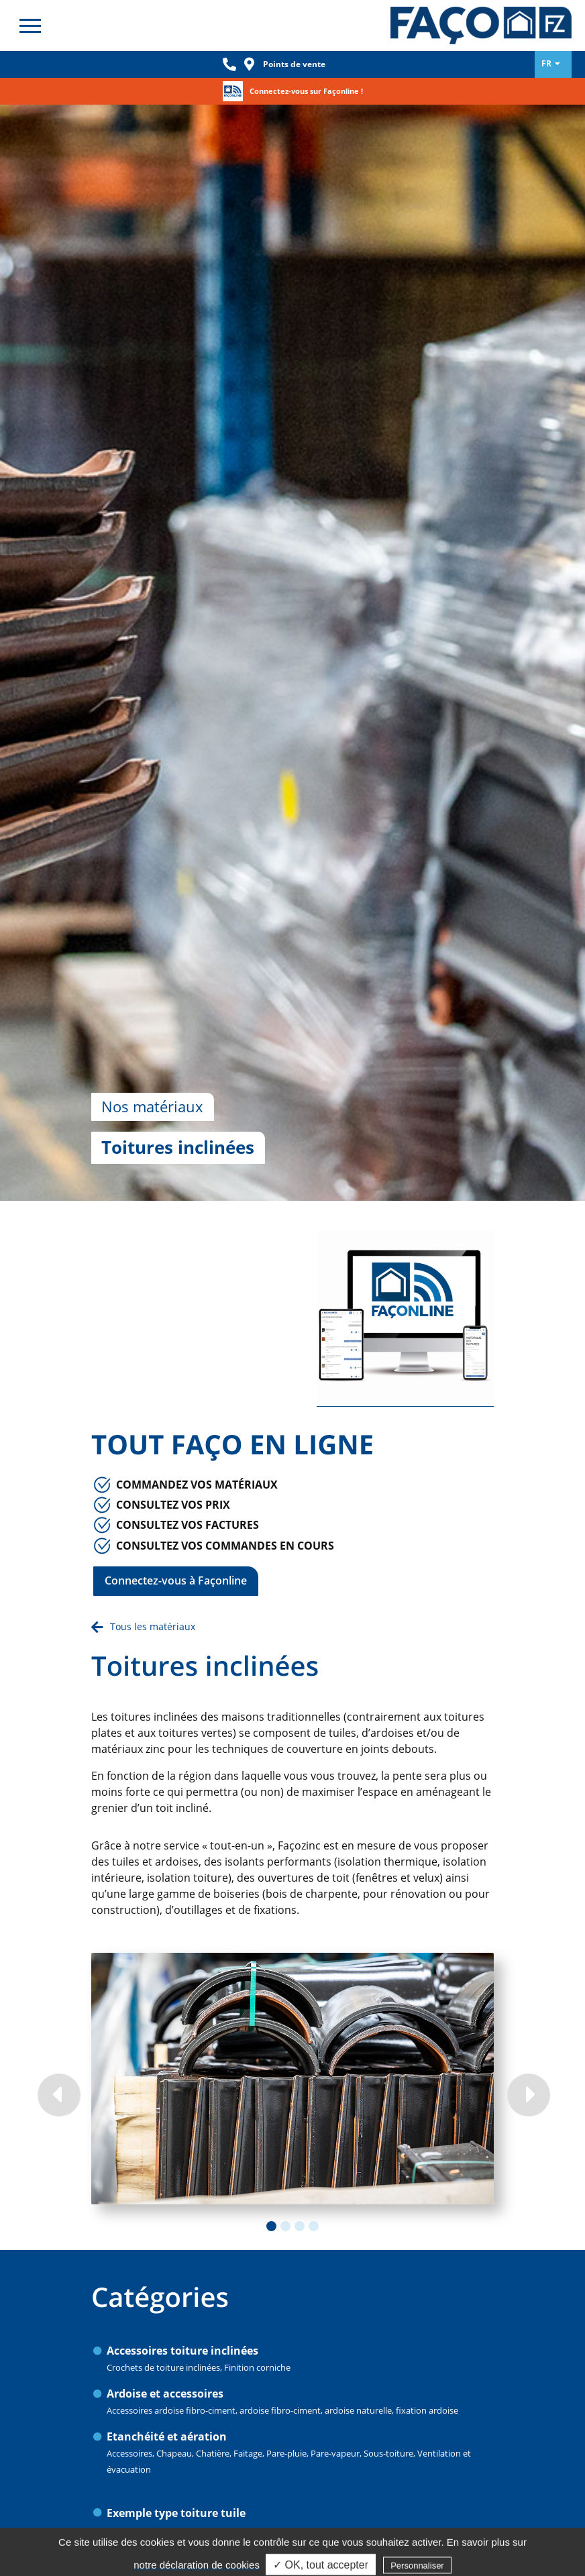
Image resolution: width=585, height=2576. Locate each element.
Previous (58, 1920)
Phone (229, 64)
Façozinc (481, 25)
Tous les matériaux (152, 1453)
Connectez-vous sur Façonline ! (306, 91)
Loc (249, 64)
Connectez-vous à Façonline (176, 1407)
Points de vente (294, 64)
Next (527, 1920)
